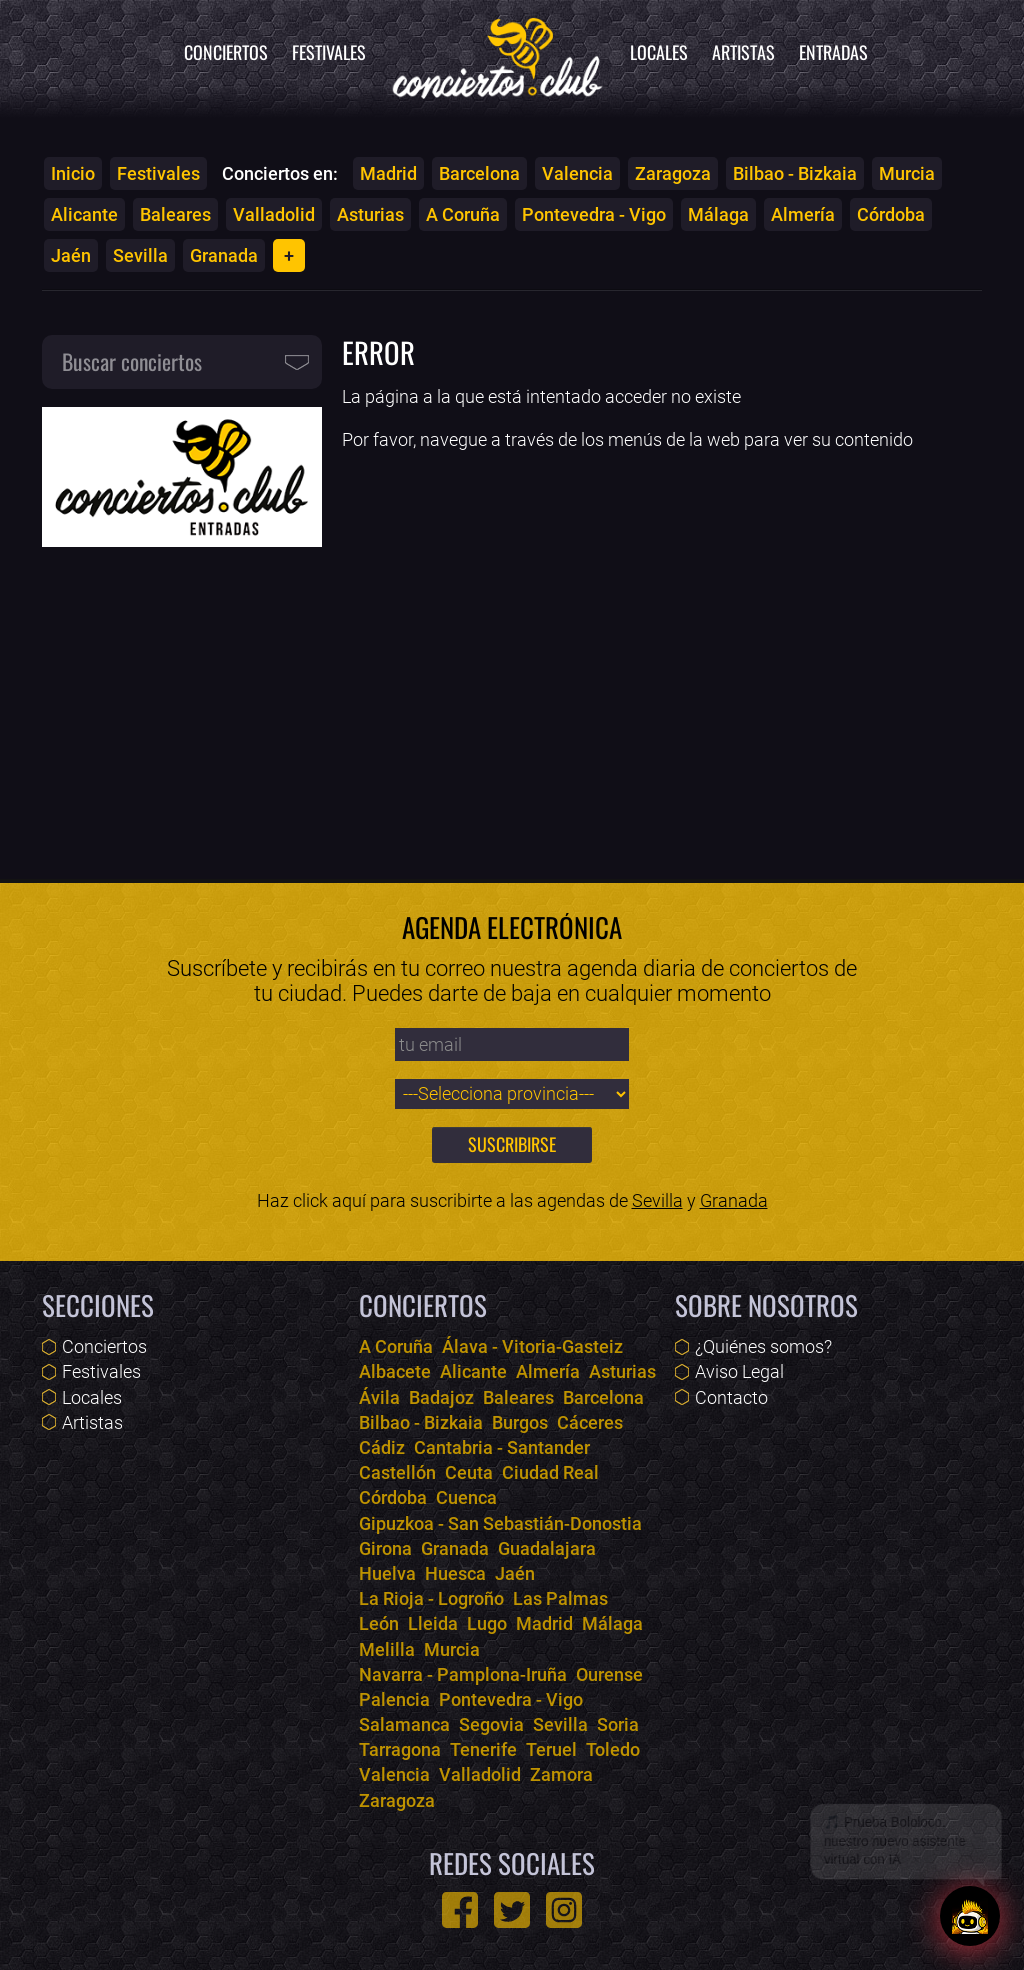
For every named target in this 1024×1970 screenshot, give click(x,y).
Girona (385, 1548)
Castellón (397, 1472)
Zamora (561, 1774)
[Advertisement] (182, 700)
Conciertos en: (280, 173)
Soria (618, 1724)
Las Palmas (560, 1598)
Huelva (387, 1573)
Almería (803, 214)
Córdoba (891, 214)
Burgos (520, 1422)
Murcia (907, 173)
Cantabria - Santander (502, 1447)
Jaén (71, 255)
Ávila (379, 1397)
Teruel (551, 1749)
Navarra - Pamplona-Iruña (463, 1674)
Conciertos (226, 52)
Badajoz (441, 1397)
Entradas (833, 52)
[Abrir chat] (970, 1916)
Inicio (73, 173)
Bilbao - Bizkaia (795, 173)
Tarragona (400, 1749)
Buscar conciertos (132, 361)
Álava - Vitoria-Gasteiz (532, 1346)
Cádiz (382, 1447)
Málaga (718, 214)
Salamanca (404, 1724)
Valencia (577, 173)
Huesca (455, 1573)
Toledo (613, 1749)
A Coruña (463, 214)
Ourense (609, 1674)
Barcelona (479, 173)
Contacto (731, 1397)
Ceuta (469, 1472)
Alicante (84, 214)
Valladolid (274, 214)
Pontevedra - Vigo (594, 214)
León (379, 1623)
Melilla (387, 1649)
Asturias (370, 214)
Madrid (388, 173)
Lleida (433, 1623)
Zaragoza (673, 173)
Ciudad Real (550, 1472)
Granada (224, 255)
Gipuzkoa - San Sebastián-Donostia (500, 1523)
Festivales (329, 52)
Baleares (175, 214)
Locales (659, 52)
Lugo (487, 1623)
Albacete (395, 1371)
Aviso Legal (739, 1371)
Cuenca (466, 1497)
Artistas (743, 52)
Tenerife (483, 1749)
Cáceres (590, 1422)
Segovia (491, 1724)
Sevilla (140, 255)
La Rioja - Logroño (431, 1598)
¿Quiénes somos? (763, 1346)
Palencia (394, 1699)
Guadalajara (547, 1548)
